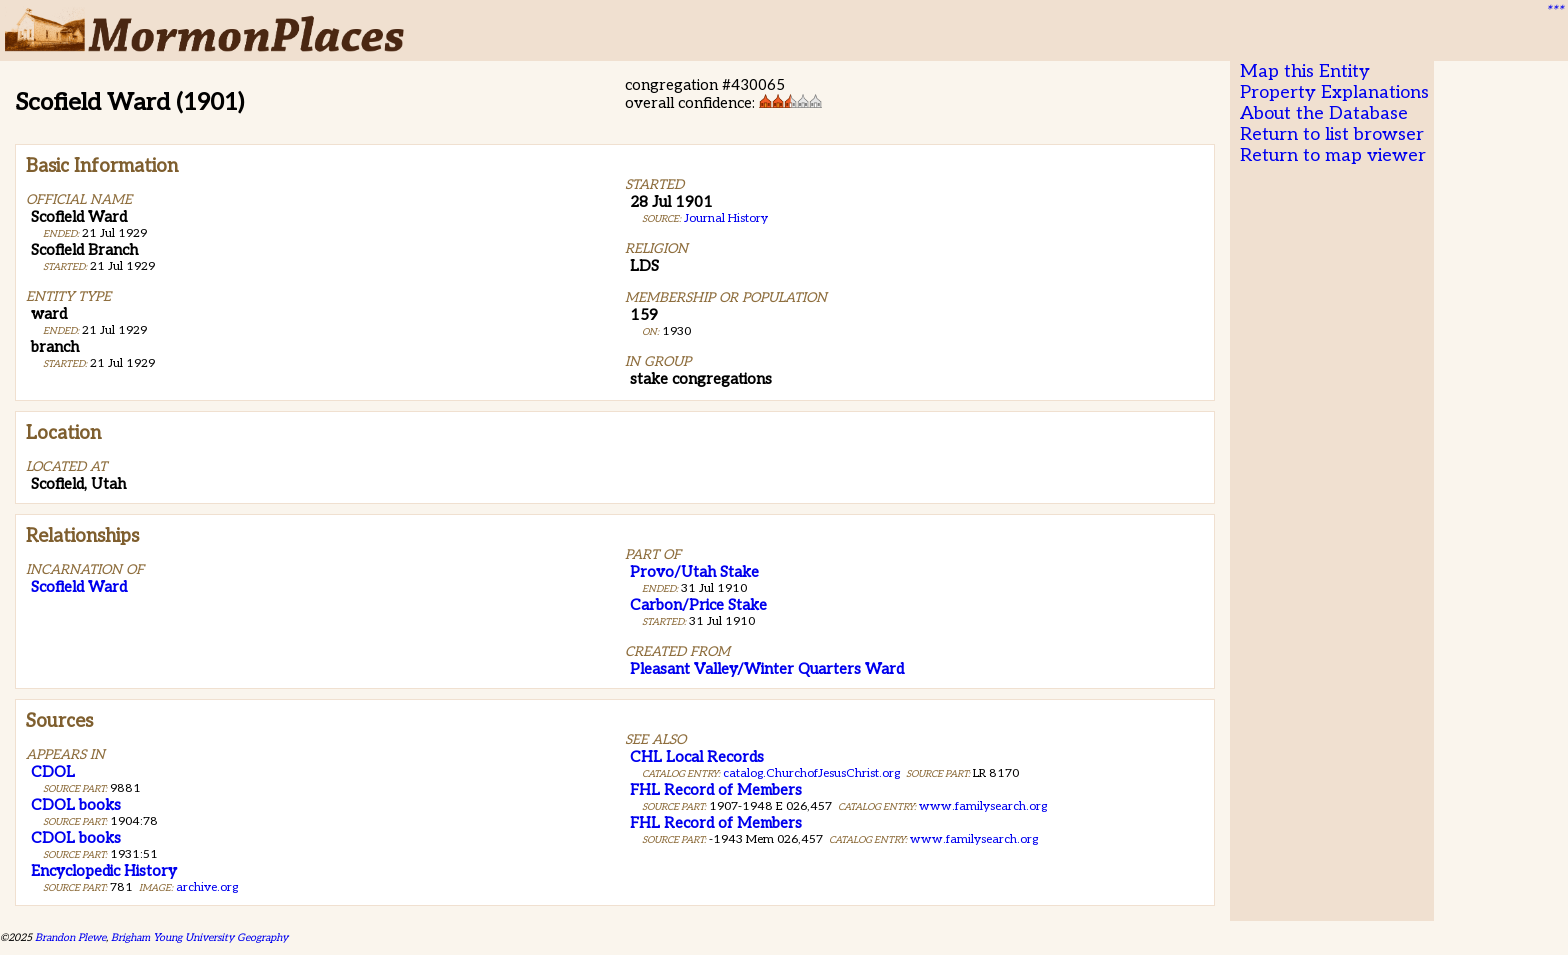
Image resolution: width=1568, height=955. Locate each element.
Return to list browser (1332, 134)
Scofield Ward (79, 587)
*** (1554, 11)
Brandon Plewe (70, 937)
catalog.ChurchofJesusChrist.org (811, 773)
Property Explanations (1334, 92)
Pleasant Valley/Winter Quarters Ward (767, 669)
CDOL (53, 772)
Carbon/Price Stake (698, 605)
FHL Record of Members (716, 790)
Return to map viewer (1333, 155)
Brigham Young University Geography (199, 937)
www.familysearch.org (983, 806)
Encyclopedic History (104, 871)
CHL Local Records (697, 757)
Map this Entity (1305, 71)
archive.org (207, 887)
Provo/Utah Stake (694, 572)
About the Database (1324, 113)
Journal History (726, 218)
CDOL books (76, 805)
